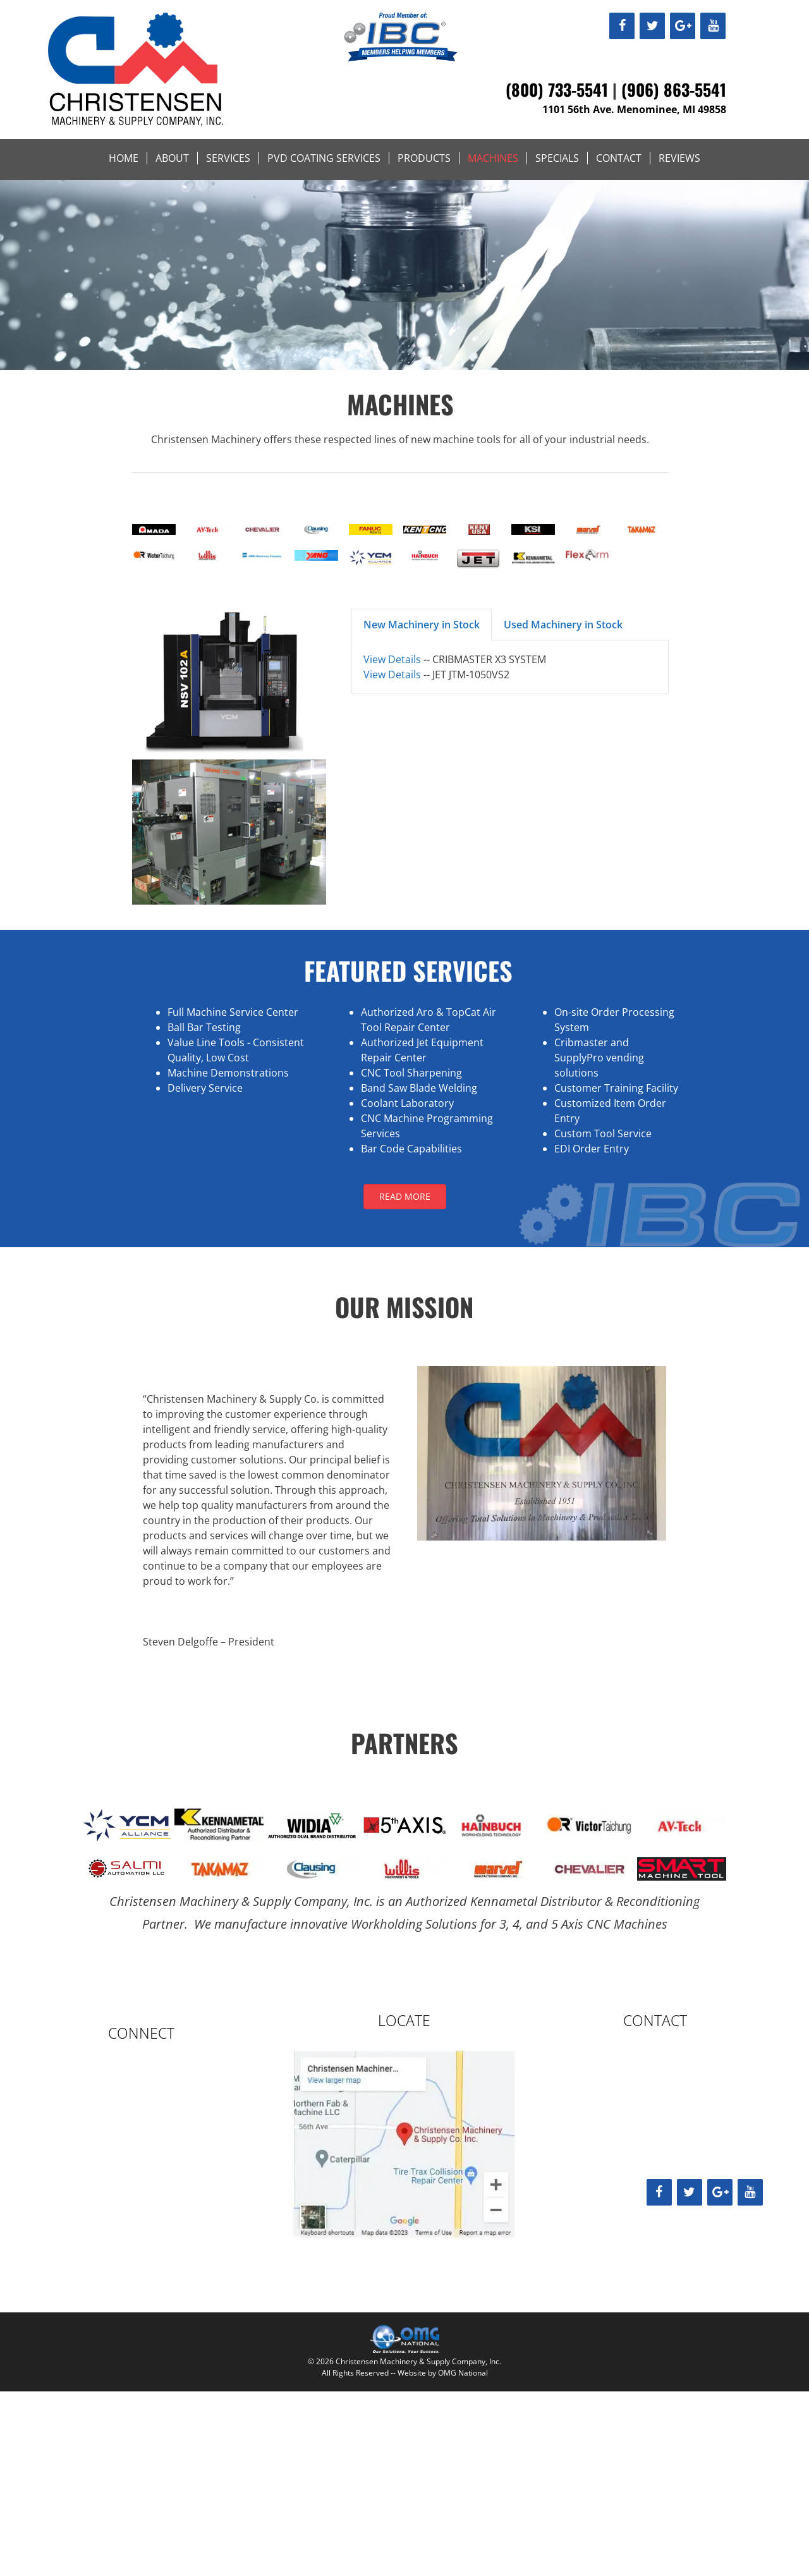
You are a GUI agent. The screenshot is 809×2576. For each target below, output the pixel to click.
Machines (493, 158)
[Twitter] (652, 26)
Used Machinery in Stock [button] (563, 625)
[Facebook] (622, 26)
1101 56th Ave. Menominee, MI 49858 (634, 109)
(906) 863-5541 (673, 89)
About (172, 158)
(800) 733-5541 (557, 89)
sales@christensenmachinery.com (649, 2143)
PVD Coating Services (323, 158)
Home (123, 158)
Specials (557, 158)
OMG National (463, 2372)
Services (228, 158)
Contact (619, 158)
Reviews (679, 158)
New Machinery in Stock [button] (421, 625)
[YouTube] (713, 26)
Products (424, 158)
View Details (392, 659)
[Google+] (682, 26)
